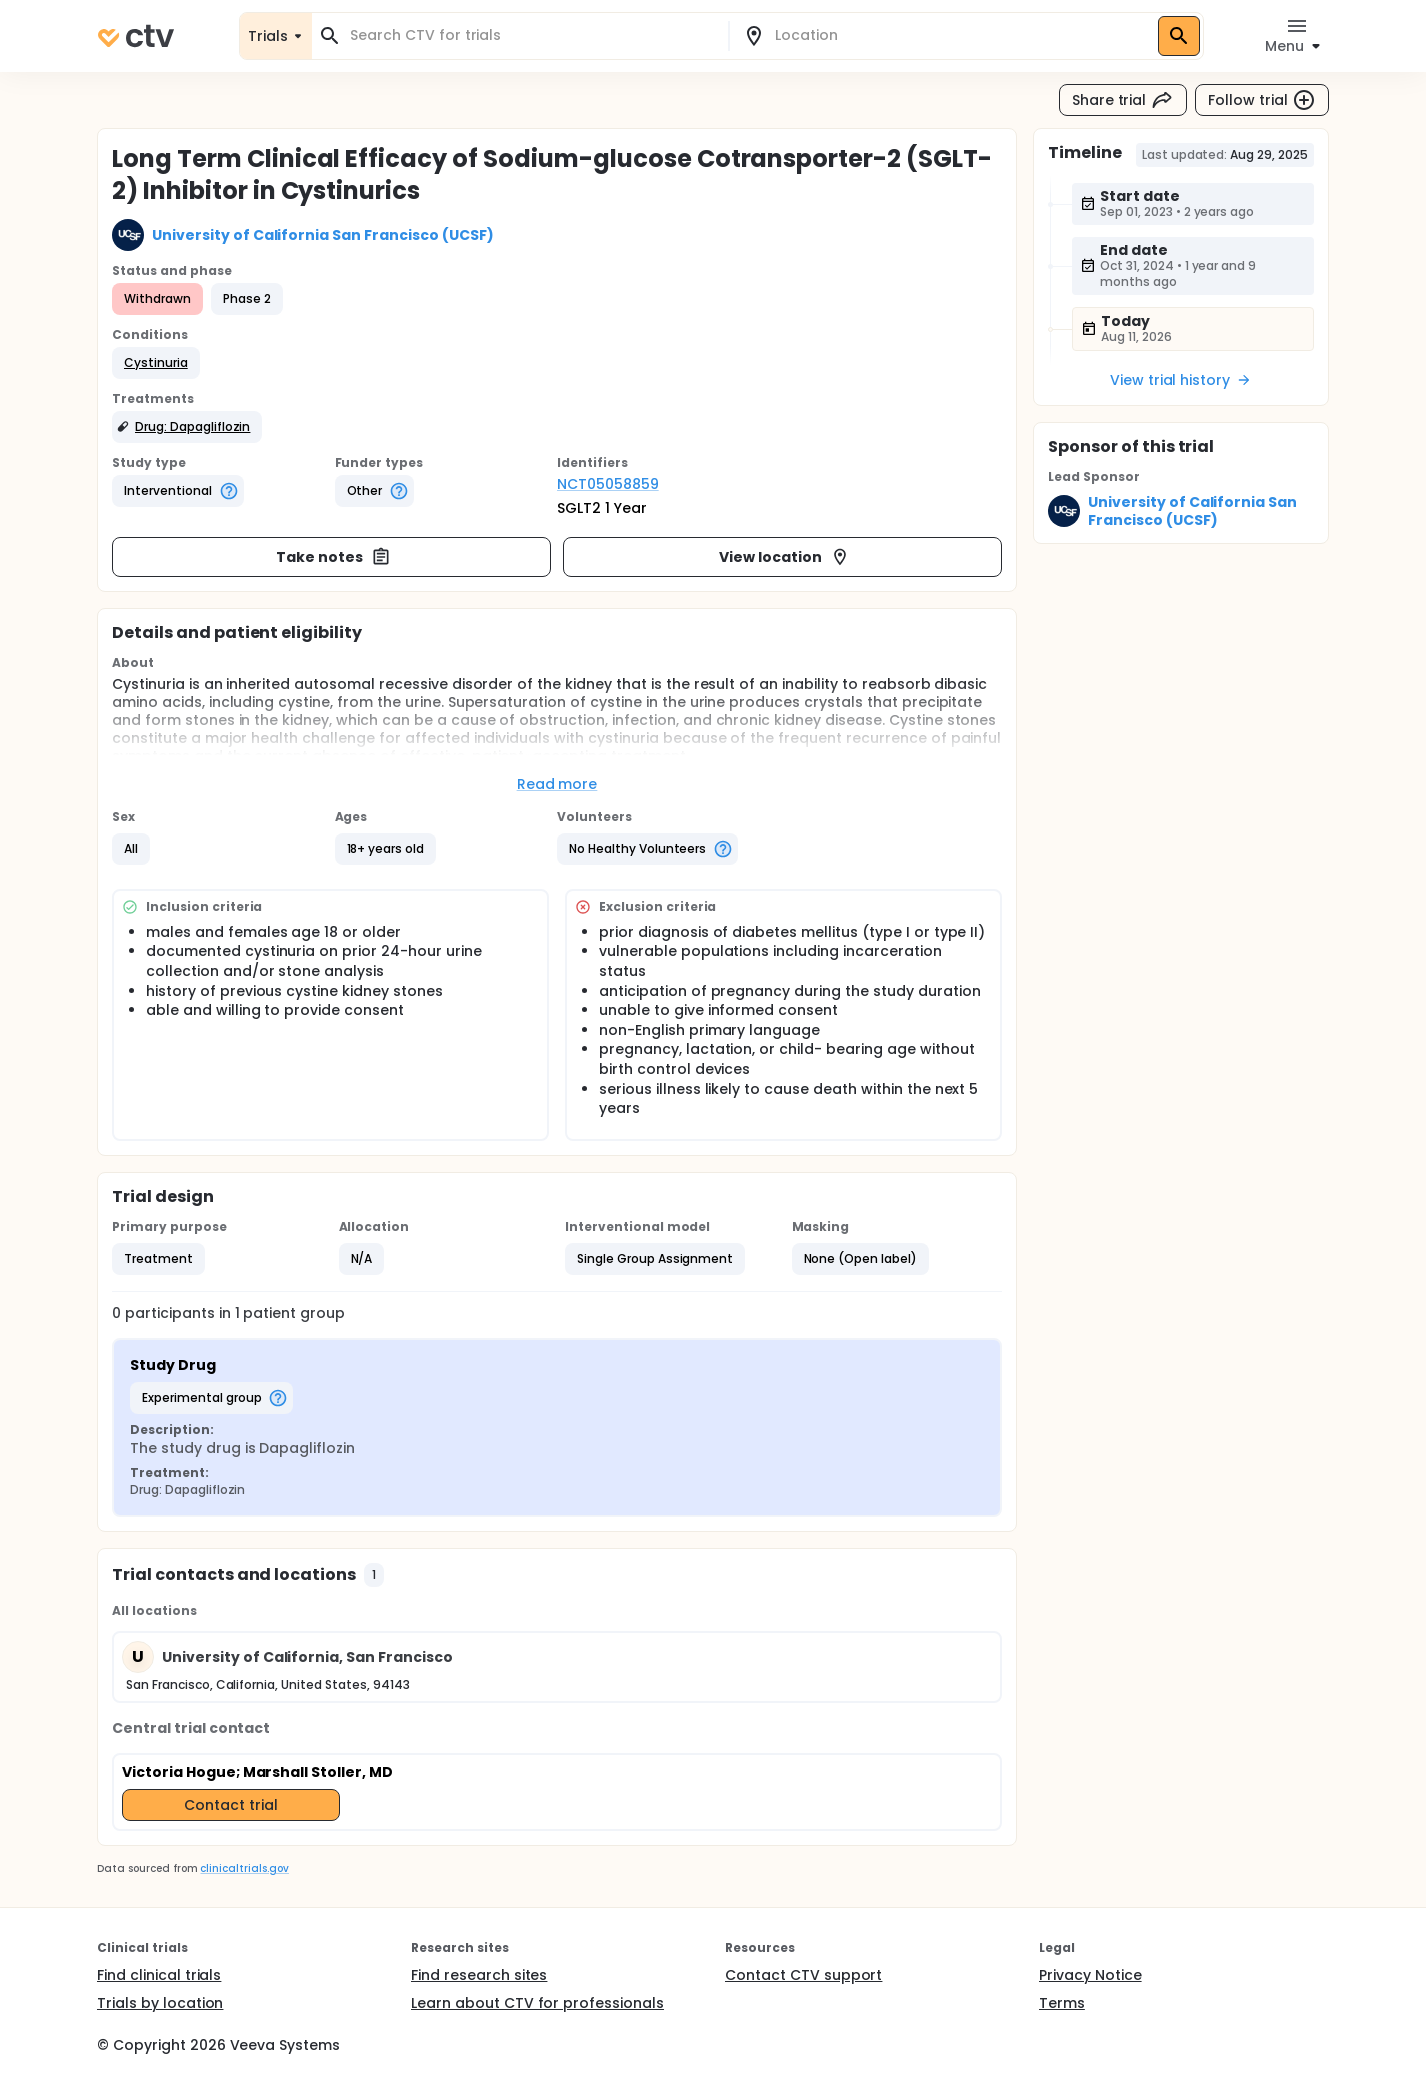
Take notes (333, 557)
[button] (156, 363)
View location (784, 557)
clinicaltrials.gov (244, 1868)
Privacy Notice (1090, 1975)
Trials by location (160, 2003)
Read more (557, 784)
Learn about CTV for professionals (537, 2003)
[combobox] (532, 35)
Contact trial (231, 1805)
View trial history (1181, 380)
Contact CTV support (803, 1975)
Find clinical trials (159, 1975)
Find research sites (479, 1975)
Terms (1062, 2003)
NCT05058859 (608, 484)
